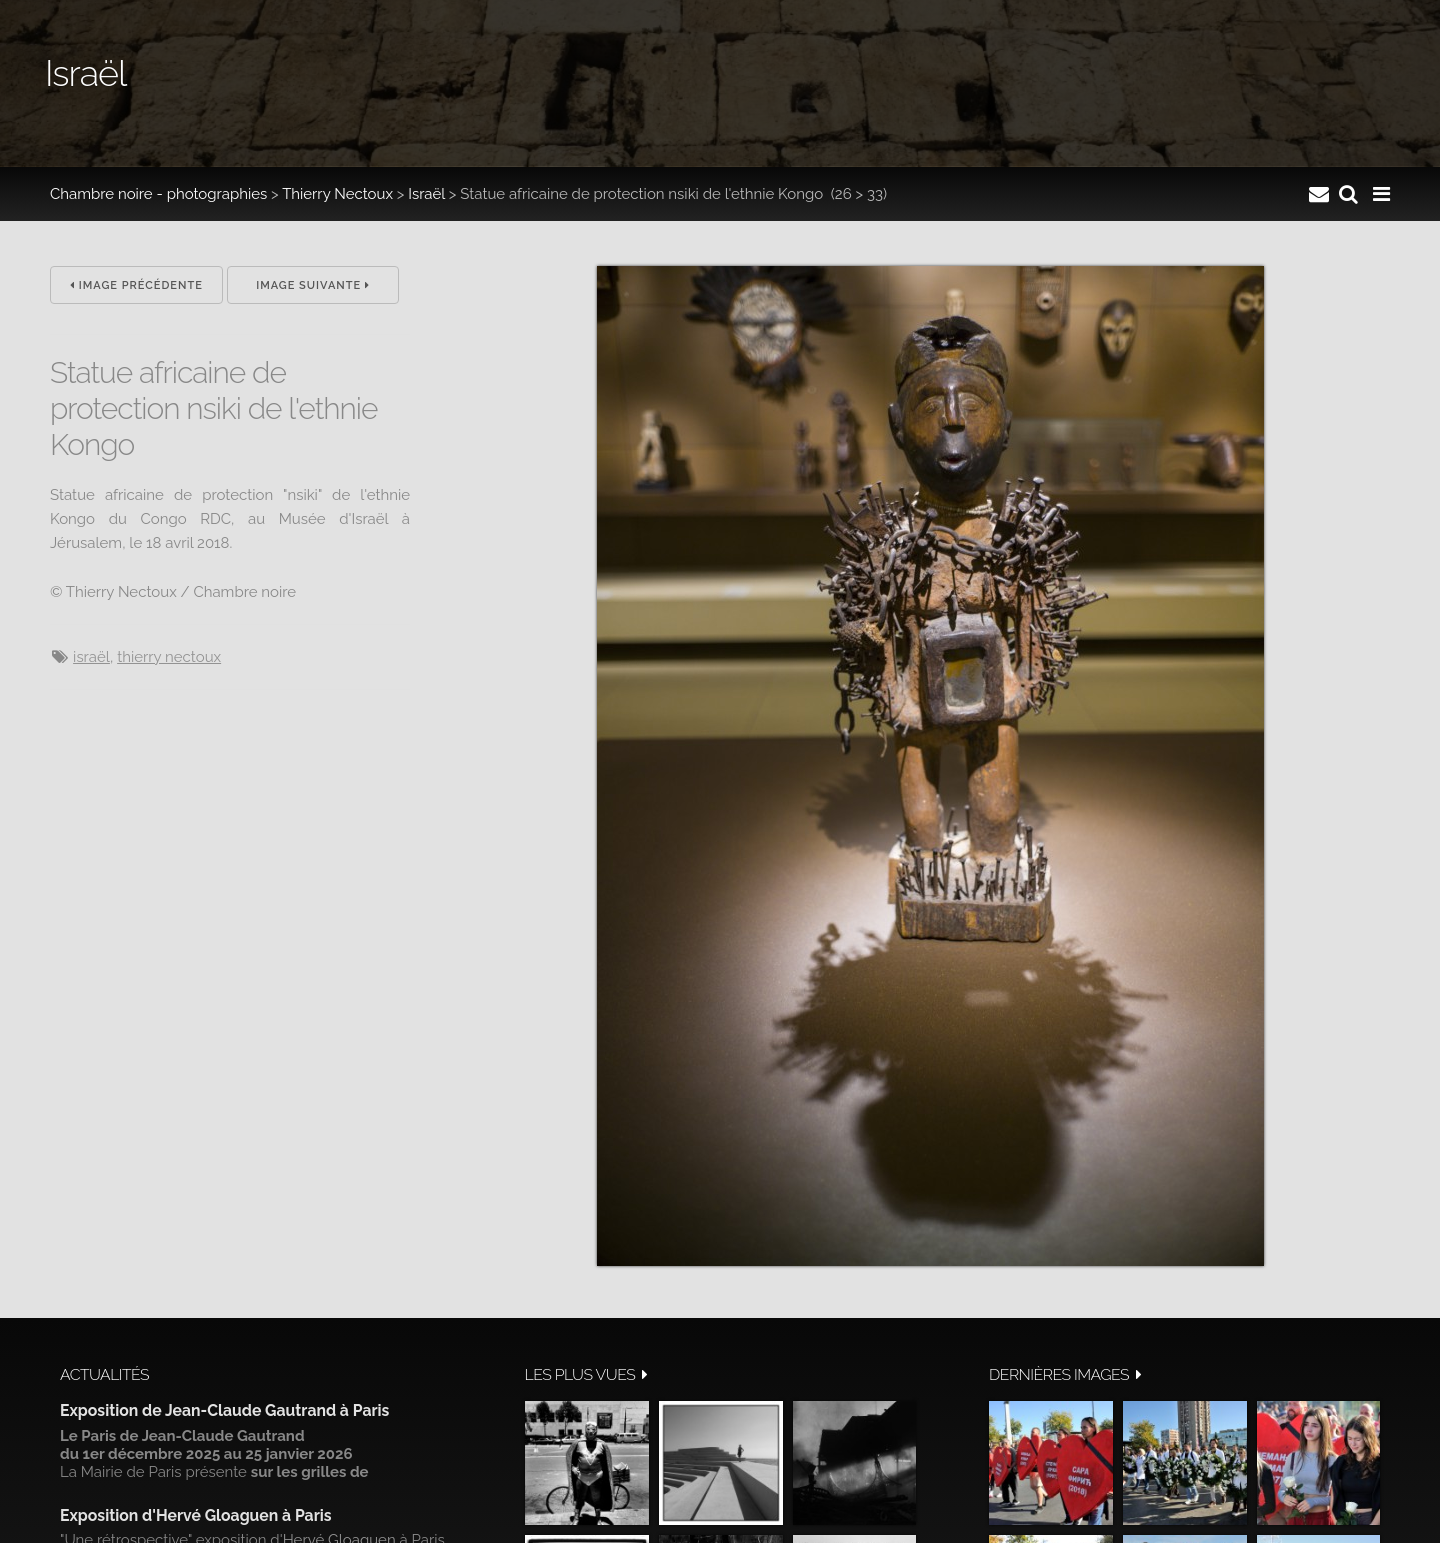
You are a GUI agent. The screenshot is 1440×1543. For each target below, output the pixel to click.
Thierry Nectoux (337, 194)
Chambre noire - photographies (158, 194)
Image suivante (313, 285)
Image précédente (136, 285)
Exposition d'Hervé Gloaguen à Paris (196, 1515)
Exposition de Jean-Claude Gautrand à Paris (224, 1410)
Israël (426, 194)
